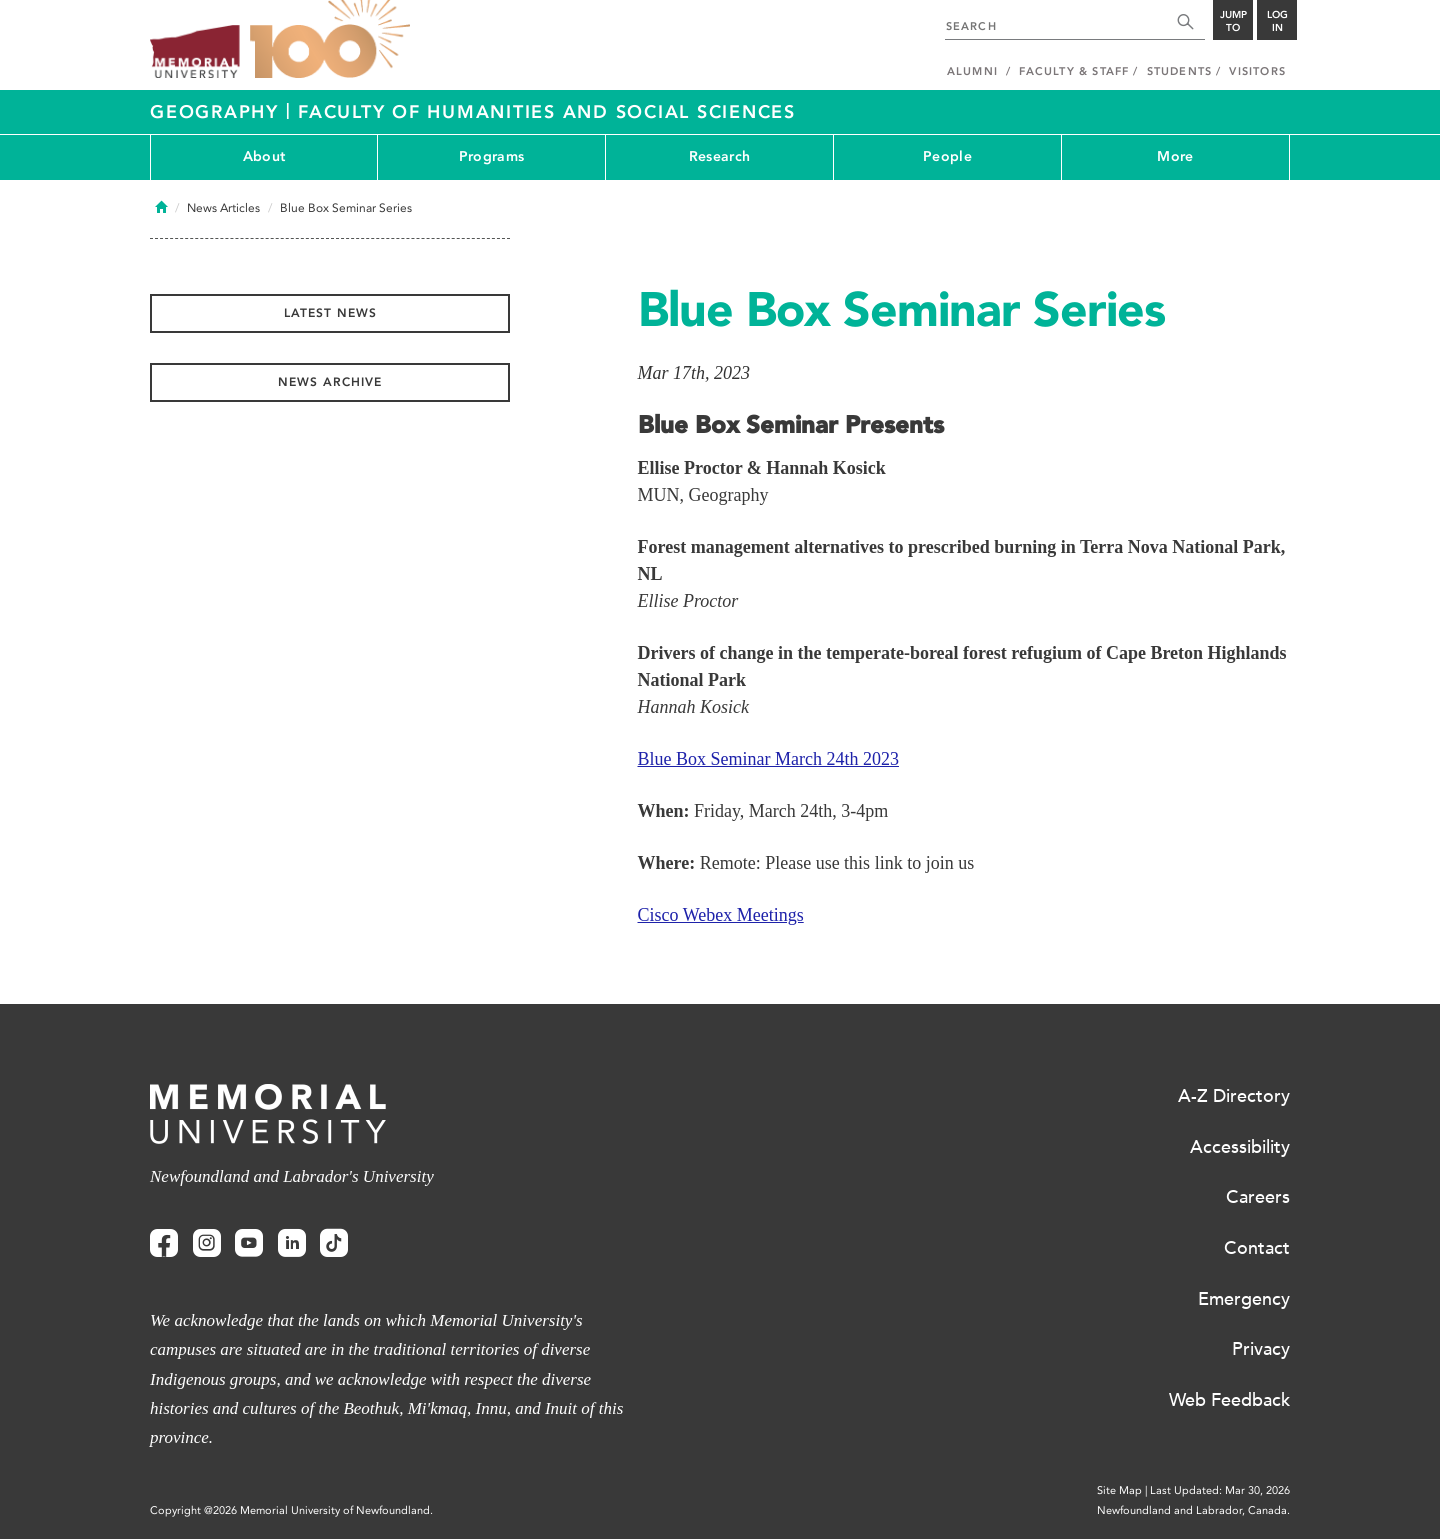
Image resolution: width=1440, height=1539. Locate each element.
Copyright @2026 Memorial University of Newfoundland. (291, 1510)
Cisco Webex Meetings (721, 915)
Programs (491, 156)
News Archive (330, 382)
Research (719, 156)
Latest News (330, 313)
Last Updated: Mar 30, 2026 (1220, 1490)
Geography (218, 112)
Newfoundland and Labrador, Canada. (1193, 1510)
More (1175, 156)
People (947, 156)
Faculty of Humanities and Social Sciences (547, 112)
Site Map (1119, 1490)
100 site (330, 40)
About (264, 156)
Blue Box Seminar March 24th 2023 (768, 759)
